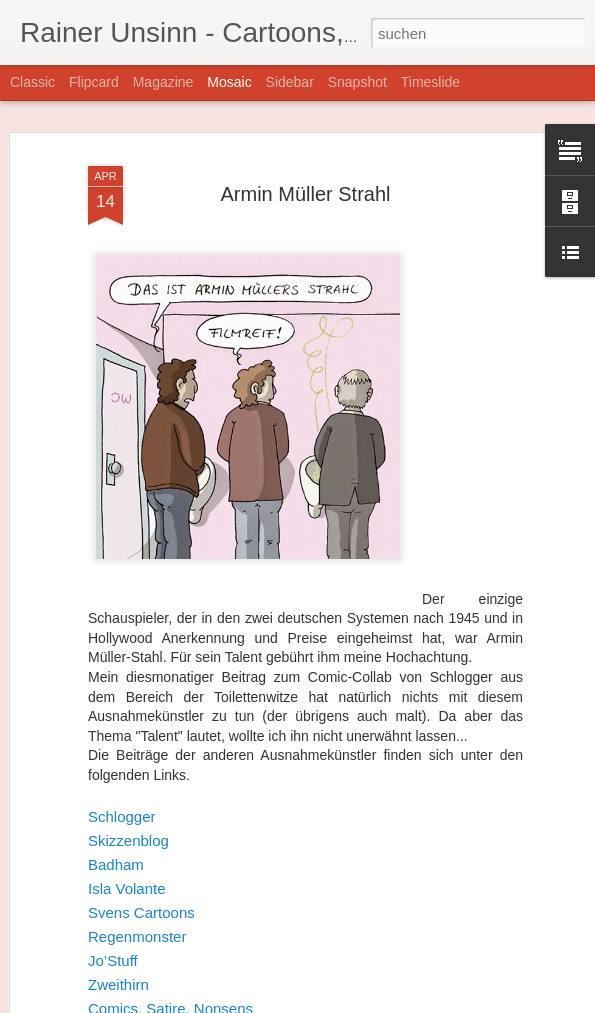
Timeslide (430, 82)
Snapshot (357, 82)
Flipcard (94, 82)
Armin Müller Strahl (305, 185)
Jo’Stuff (113, 952)
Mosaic (229, 82)
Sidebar (290, 82)
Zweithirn (118, 976)
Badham (116, 856)
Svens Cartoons (141, 904)
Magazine (163, 82)
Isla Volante (127, 880)
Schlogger (122, 808)
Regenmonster (137, 928)
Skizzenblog (128, 832)
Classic (32, 82)
